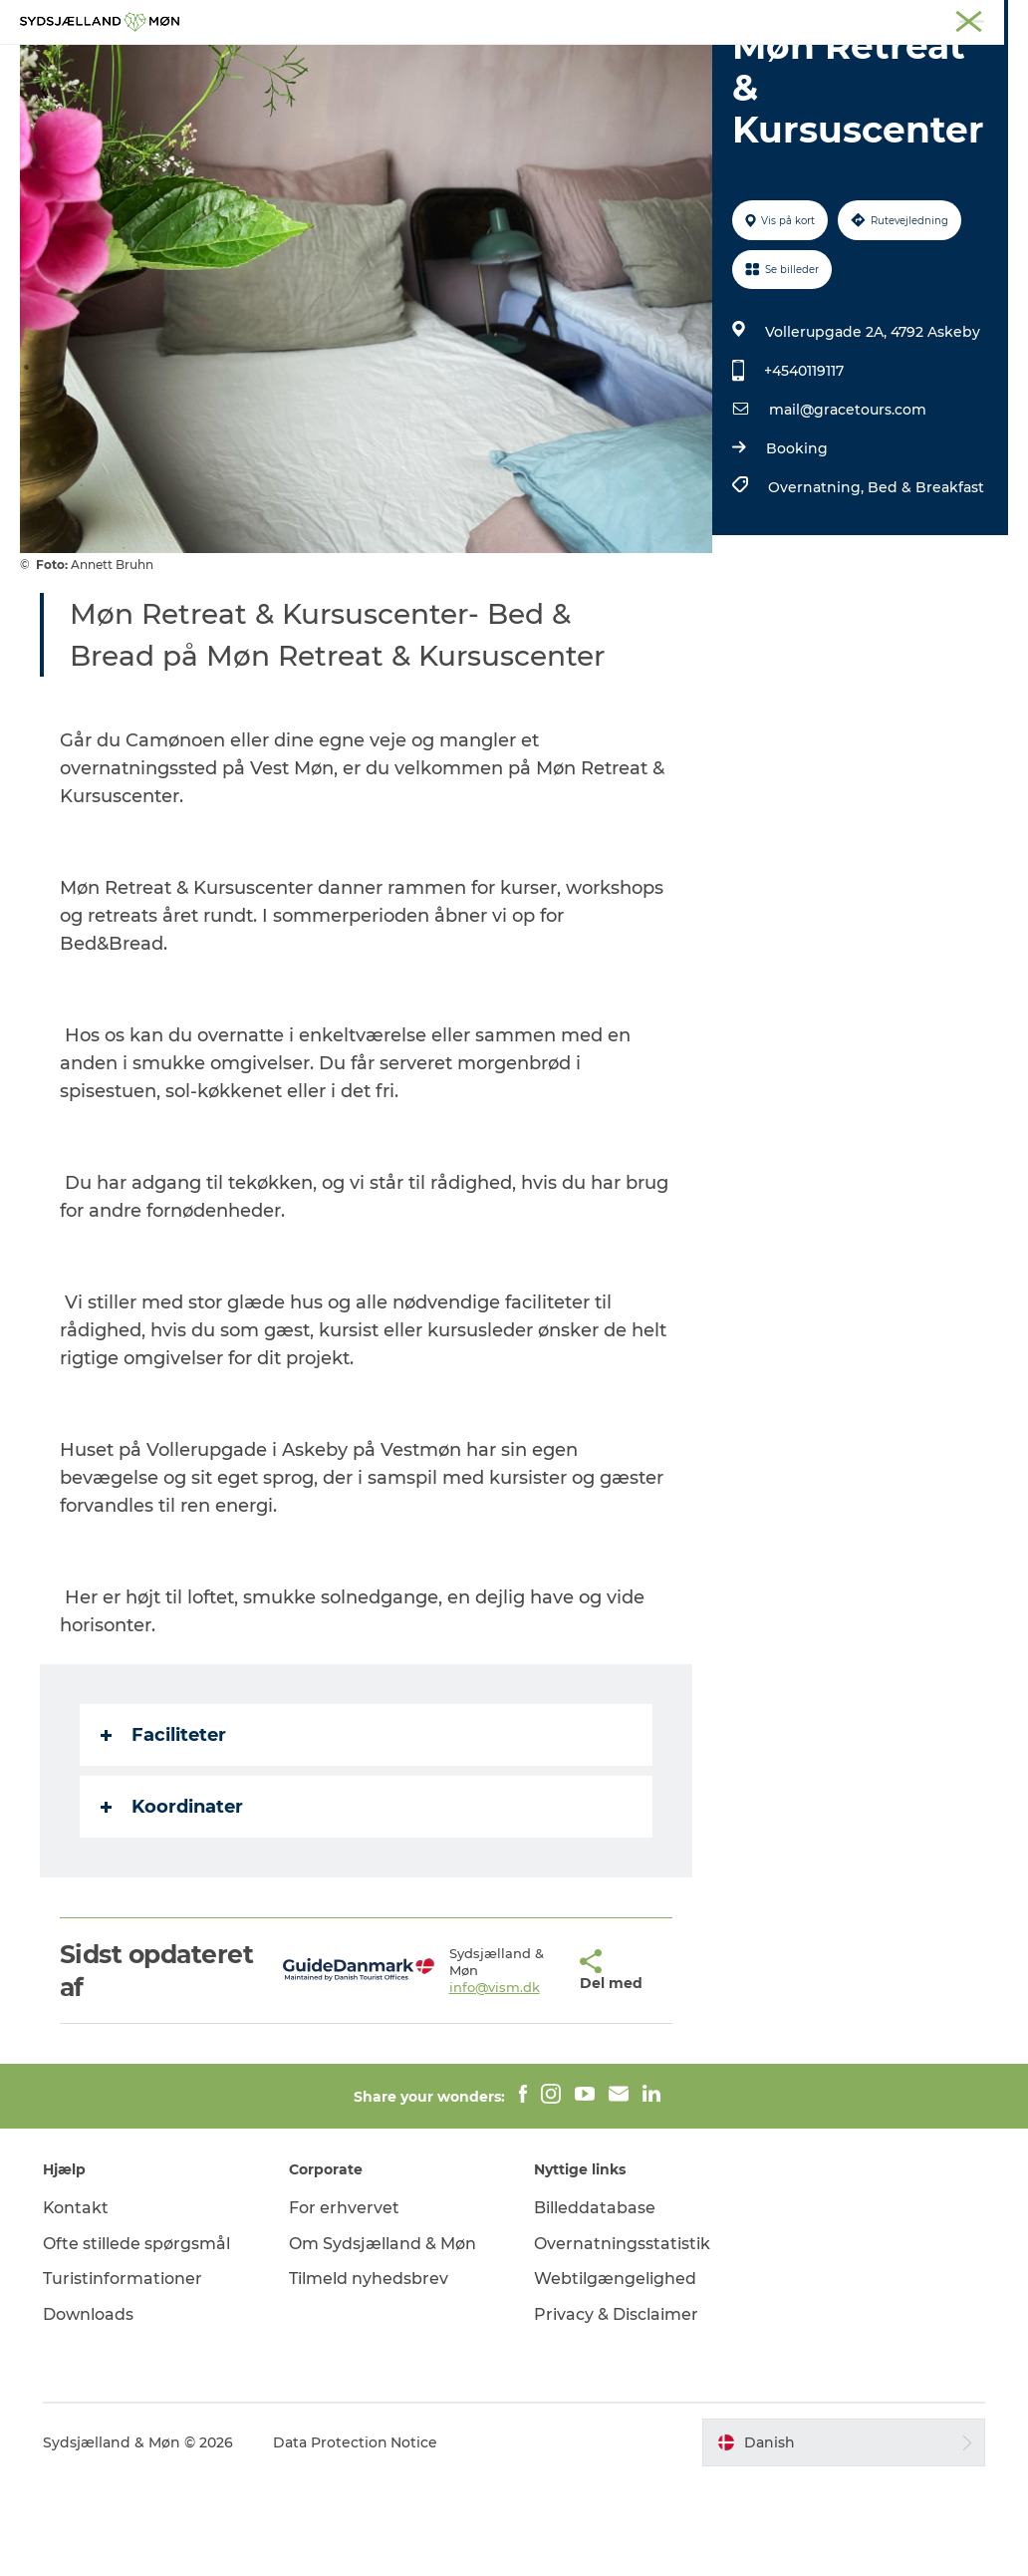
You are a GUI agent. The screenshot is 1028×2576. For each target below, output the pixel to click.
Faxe (805, 19)
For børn (465, 64)
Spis (726, 64)
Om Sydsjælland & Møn (382, 2338)
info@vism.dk (451, 2082)
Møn (531, 19)
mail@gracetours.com (846, 504)
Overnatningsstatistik (622, 2338)
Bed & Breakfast (925, 582)
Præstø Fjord (733, 19)
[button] (528, 2066)
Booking (796, 543)
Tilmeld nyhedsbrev (368, 2373)
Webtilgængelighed (615, 2373)
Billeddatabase (594, 2302)
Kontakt (77, 2302)
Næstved (590, 19)
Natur (381, 64)
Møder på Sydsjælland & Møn (923, 19)
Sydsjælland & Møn (442, 19)
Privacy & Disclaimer (616, 2409)
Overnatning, (817, 582)
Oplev (308, 64)
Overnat (651, 64)
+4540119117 (803, 465)
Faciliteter (163, 1830)
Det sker (559, 64)
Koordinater (172, 1901)
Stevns (656, 19)
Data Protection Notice (356, 2537)
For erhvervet (344, 2302)
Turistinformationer (123, 2373)
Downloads (89, 2409)
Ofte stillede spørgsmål (137, 2338)
